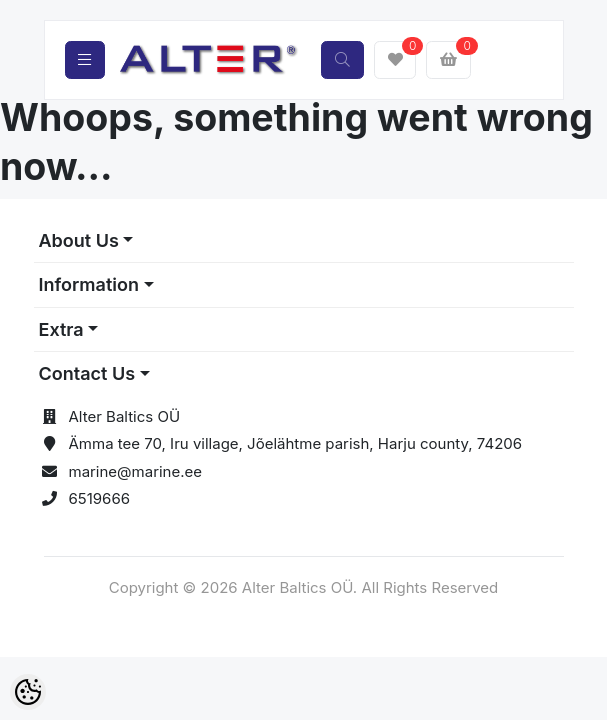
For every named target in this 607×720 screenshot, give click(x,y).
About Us (79, 240)
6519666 (100, 498)
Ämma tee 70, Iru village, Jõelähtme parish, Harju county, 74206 (296, 443)
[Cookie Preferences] (28, 692)
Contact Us (87, 373)
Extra (61, 329)
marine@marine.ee (136, 471)
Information (89, 284)
